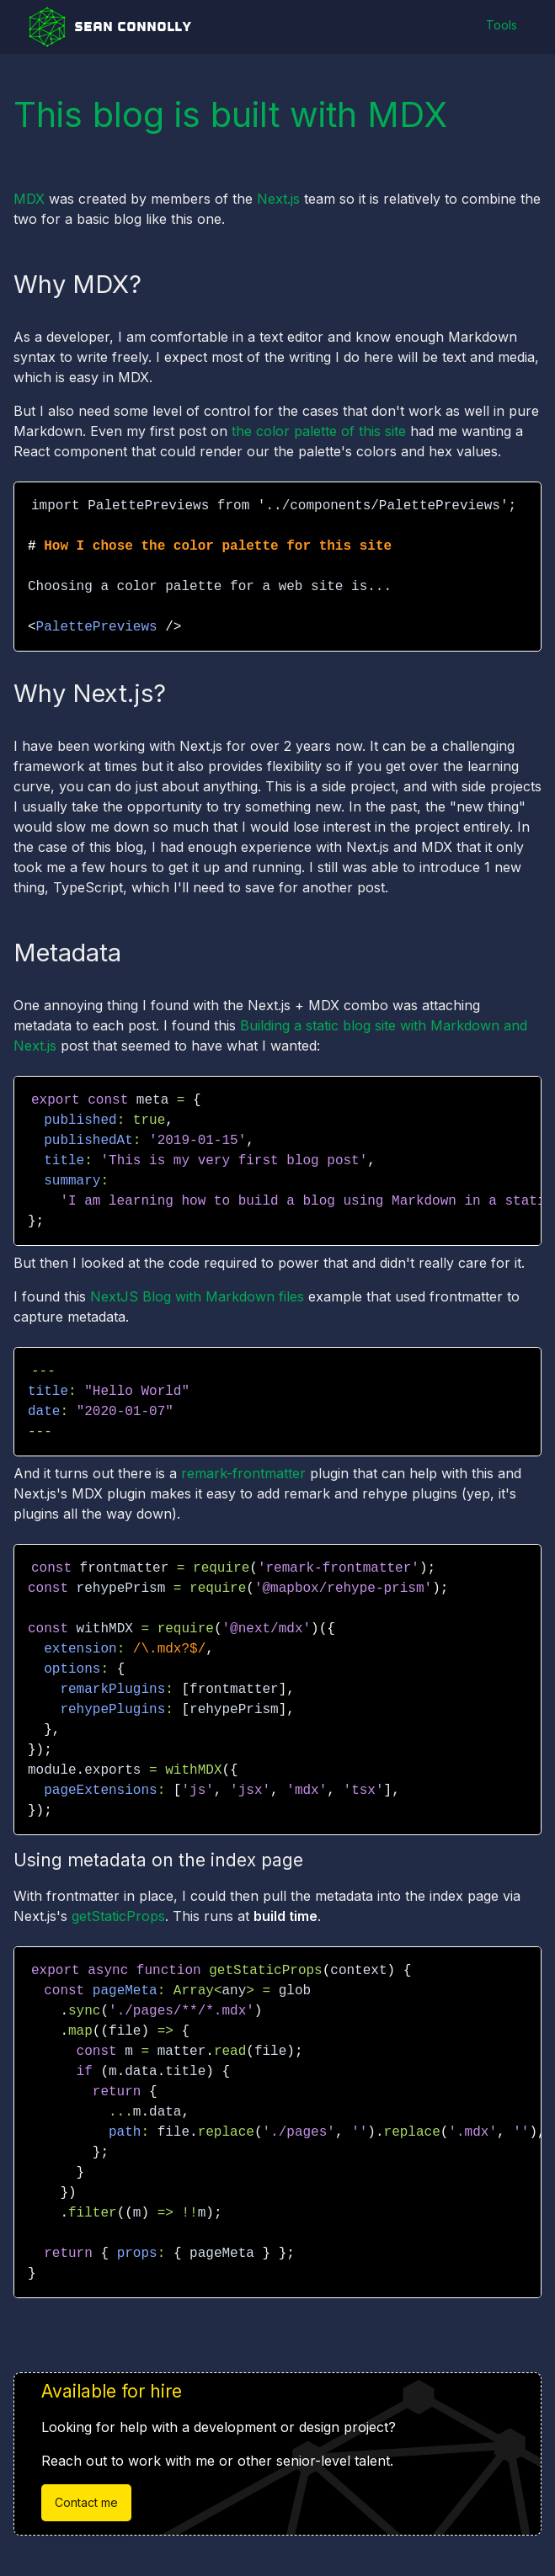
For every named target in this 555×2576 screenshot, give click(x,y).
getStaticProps (118, 1916)
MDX (29, 198)
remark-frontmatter (243, 1473)
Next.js (278, 198)
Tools (501, 26)
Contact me (86, 2503)
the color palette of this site (319, 431)
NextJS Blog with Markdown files (199, 1296)
